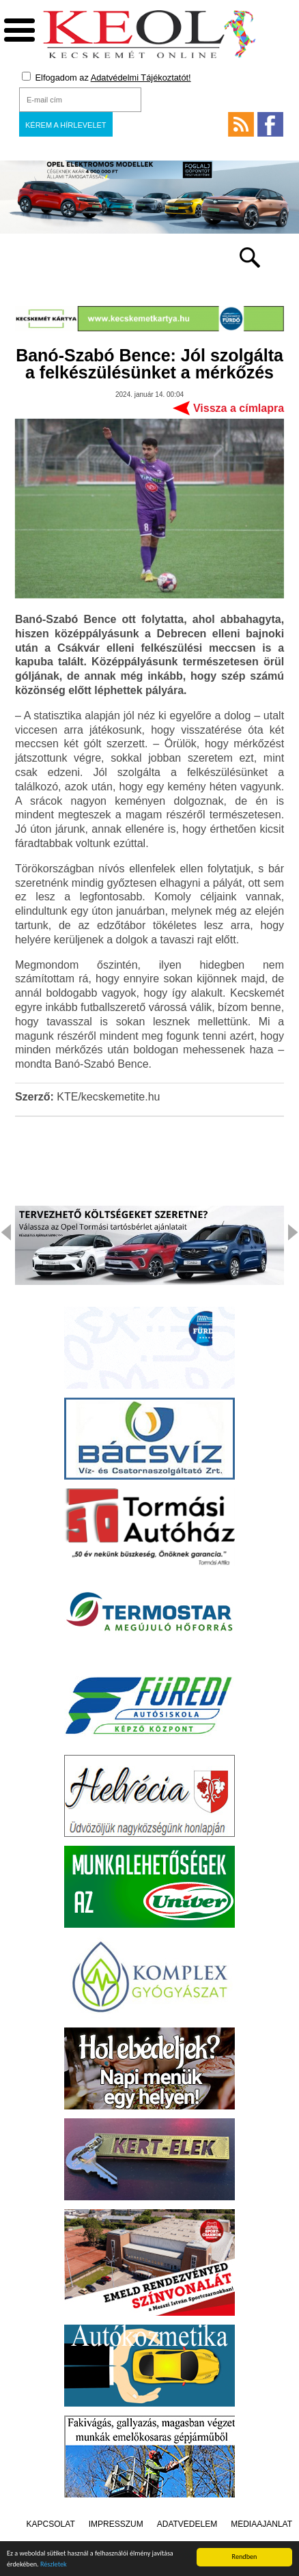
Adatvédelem (187, 2524)
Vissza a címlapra (238, 408)
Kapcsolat (51, 2524)
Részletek (53, 2564)
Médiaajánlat (261, 2524)
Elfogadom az (106, 77)
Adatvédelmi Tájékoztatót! (141, 77)
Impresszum (116, 2524)
